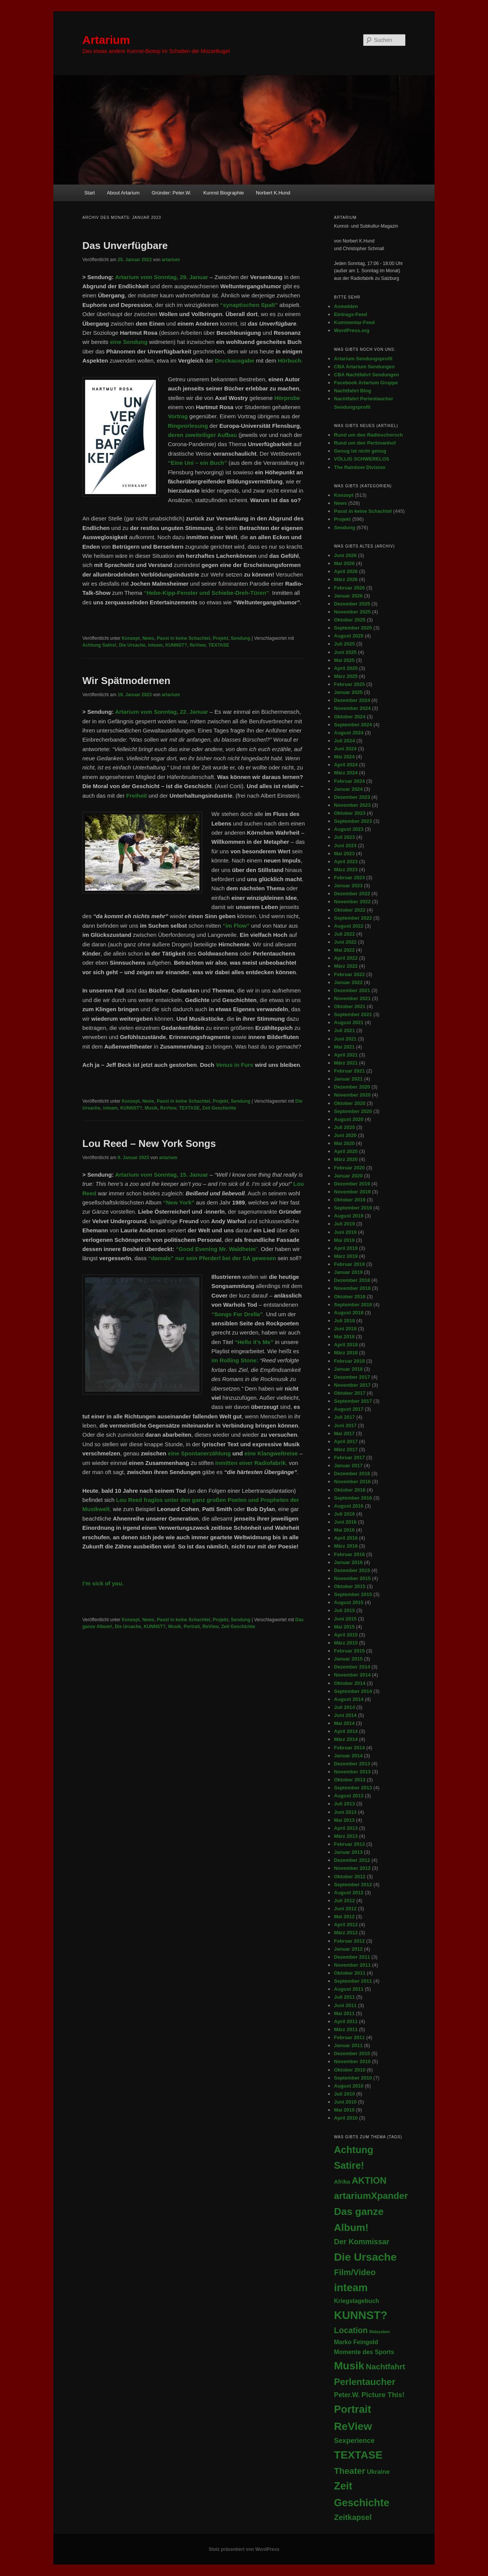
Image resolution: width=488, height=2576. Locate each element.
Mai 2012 (344, 1916)
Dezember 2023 (352, 797)
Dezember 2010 (352, 2053)
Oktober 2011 (349, 1973)
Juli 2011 (344, 1997)
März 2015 (346, 1643)
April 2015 (346, 1635)
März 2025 (346, 676)
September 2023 (353, 821)
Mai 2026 (344, 563)
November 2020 (352, 1095)
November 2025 (352, 612)
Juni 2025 (345, 652)
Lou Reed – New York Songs (149, 1143)
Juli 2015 (344, 1610)
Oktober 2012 (349, 1876)
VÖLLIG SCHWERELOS (361, 459)
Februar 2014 (349, 1748)
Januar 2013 (348, 1852)
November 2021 (352, 998)
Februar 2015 (349, 1651)
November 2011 (352, 1965)
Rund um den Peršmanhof (365, 443)
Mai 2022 (344, 950)
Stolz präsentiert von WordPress (244, 2549)
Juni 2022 (345, 942)
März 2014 (346, 1739)
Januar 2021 (348, 1079)
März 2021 (346, 1063)
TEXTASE (219, 645)
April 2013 (346, 1828)
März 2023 (346, 869)
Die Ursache (132, 645)
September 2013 (353, 1788)
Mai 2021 (344, 1047)
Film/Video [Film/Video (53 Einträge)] (355, 2272)
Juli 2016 (344, 1514)
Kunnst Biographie (223, 193)
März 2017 (346, 1449)
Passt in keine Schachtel (183, 638)
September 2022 (353, 918)
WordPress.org (351, 330)
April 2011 (346, 2021)
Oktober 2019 (349, 1200)
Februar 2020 (349, 1168)
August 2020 (348, 1119)
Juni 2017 (345, 1425)
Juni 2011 (345, 2005)
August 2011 (348, 1989)
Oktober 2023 (349, 813)
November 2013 (352, 1772)
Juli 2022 (344, 934)
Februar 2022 (349, 974)
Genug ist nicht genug (360, 451)
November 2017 (352, 1385)
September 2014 (353, 1691)
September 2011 (353, 1981)
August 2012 (348, 1892)
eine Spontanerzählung (199, 1453)
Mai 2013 (344, 1820)
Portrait (192, 1626)
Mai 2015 (344, 1627)
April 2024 (346, 765)
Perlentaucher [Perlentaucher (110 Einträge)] (364, 2382)
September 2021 (353, 1014)
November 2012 (352, 1868)
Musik (150, 1108)
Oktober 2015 (349, 1586)
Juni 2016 (345, 1522)
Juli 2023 (344, 837)
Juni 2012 (345, 1908)
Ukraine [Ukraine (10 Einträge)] (378, 2471)
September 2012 (353, 1884)
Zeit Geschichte (219, 1108)
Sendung (240, 638)
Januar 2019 (348, 1272)
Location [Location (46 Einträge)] (351, 2330)
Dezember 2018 (352, 1280)
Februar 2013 (349, 1844)
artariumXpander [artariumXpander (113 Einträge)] (371, 2196)
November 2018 (352, 1288)
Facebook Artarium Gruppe (366, 382)
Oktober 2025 (349, 620)
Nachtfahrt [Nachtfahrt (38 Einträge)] (385, 2366)
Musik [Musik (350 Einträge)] (349, 2366)
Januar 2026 (348, 596)
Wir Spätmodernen (126, 680)
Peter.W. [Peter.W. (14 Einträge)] (347, 2395)
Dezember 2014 (352, 1667)
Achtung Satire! (99, 645)
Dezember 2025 (352, 604)
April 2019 (346, 1248)
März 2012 (346, 1932)
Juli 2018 (344, 1320)
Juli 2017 (344, 1417)
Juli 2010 (344, 2094)
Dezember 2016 (352, 1473)
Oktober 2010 (349, 2070)
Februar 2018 (349, 1361)
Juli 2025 (344, 644)
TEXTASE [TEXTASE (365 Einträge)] (358, 2455)
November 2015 (352, 1578)
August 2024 (348, 733)
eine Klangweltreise (271, 1453)
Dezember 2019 (352, 1184)
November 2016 (352, 1481)
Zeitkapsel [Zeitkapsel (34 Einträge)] (353, 2517)
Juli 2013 (344, 1804)
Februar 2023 (349, 877)
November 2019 (352, 1192)
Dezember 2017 (352, 1377)
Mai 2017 (344, 1433)
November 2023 (352, 805)
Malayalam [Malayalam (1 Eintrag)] (379, 2331)
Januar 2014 (348, 1756)
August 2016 (348, 1506)
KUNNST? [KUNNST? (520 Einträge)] (360, 2315)
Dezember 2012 (352, 1860)
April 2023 (346, 861)
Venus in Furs (234, 1065)
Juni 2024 (345, 749)
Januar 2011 (348, 2045)
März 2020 (346, 1159)
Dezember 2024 (352, 700)
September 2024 (353, 725)
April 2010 (346, 2118)
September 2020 (353, 1111)
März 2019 (346, 1256)
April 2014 (346, 1731)
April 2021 (346, 1055)
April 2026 (346, 571)
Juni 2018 (345, 1328)
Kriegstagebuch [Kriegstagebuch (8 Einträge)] (356, 2301)
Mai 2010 (344, 2110)
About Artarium (123, 193)
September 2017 (353, 1401)
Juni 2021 (345, 1039)
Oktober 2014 (349, 1683)
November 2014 (352, 1675)
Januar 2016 (348, 1562)
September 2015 (353, 1594)
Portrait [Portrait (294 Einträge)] (352, 2409)
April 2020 (346, 1151)
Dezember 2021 (352, 990)
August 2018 (348, 1312)
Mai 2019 (344, 1240)
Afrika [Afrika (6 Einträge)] (342, 2182)
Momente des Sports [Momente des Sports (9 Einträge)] (364, 2351)
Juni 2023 (345, 845)
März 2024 (346, 773)
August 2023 (348, 829)
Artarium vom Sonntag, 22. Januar (161, 711)
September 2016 (353, 1498)
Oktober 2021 (349, 1006)
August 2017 (348, 1409)
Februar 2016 (349, 1554)
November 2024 (352, 708)
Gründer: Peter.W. (171, 193)
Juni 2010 (345, 2102)
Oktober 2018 (349, 1296)
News (148, 638)
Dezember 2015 (352, 1570)
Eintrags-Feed (350, 314)
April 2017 (346, 1441)
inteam (155, 645)
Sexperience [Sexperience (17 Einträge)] (354, 2440)
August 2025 (348, 636)
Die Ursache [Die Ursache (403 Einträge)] (365, 2257)
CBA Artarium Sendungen (364, 366)
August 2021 (348, 1022)
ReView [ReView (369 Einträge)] (353, 2426)
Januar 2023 (348, 885)
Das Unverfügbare (125, 245)
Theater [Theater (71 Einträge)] (349, 2471)
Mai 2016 (344, 1530)
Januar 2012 (348, 1949)
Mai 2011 (344, 2013)
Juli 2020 (344, 1127)
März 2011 (346, 2029)
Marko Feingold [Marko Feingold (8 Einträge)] (356, 2342)
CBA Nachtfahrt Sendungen (366, 374)
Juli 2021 (344, 1030)
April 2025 (346, 668)
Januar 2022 (348, 982)
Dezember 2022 (352, 893)
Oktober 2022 (349, 910)
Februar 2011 (349, 2037)
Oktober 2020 (349, 1103)
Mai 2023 (344, 853)
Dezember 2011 (352, 1957)
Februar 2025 (349, 684)
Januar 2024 (348, 789)
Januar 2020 (348, 1176)
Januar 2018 (348, 1369)
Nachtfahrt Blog (352, 390)
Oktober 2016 (349, 1490)
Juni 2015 (345, 1619)
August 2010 (348, 2086)
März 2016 (346, 1546)
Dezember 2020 (352, 1087)
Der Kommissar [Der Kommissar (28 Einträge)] (361, 2241)
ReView (197, 645)
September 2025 (353, 628)
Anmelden (346, 306)
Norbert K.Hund (273, 193)
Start (89, 193)
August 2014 (348, 1699)
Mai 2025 (344, 660)
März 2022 (346, 966)
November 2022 (352, 901)
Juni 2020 (345, 1135)
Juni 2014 (345, 1715)
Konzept (131, 638)
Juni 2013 (345, 1812)
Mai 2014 (344, 1723)
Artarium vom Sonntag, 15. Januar (161, 1174)
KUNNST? (176, 645)
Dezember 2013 (352, 1764)
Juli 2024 (344, 741)
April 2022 (346, 958)
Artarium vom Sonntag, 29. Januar (161, 277)
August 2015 (348, 1602)
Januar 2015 (348, 1659)
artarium (171, 259)
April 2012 (346, 1924)
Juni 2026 (345, 555)
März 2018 (346, 1352)
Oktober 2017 (349, 1393)
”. (217, 1249)
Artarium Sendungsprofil (363, 358)
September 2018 (353, 1304)
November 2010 (352, 2061)
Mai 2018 (344, 1336)
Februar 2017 (349, 1457)
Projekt (220, 638)
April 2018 (346, 1344)
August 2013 (348, 1796)
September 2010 (353, 2078)
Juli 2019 (344, 1224)
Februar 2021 (349, 1071)
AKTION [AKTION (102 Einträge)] (369, 2180)
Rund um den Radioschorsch (368, 435)
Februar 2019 (349, 1264)
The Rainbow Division (359, 467)
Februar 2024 (349, 781)
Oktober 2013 (349, 1780)
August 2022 (348, 926)
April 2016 (346, 1538)
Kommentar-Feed (354, 322)
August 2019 (348, 1216)
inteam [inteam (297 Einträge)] (351, 2287)
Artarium (106, 40)
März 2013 (346, 1836)
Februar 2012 (349, 1941)
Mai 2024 (344, 757)
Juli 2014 (344, 1707)
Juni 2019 (345, 1232)
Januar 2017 (348, 1465)
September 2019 (353, 1208)
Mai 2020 (344, 1143)
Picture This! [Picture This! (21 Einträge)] (383, 2395)
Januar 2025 (348, 692)
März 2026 (346, 579)
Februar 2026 (349, 588)
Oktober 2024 (349, 716)
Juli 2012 (344, 1900)
